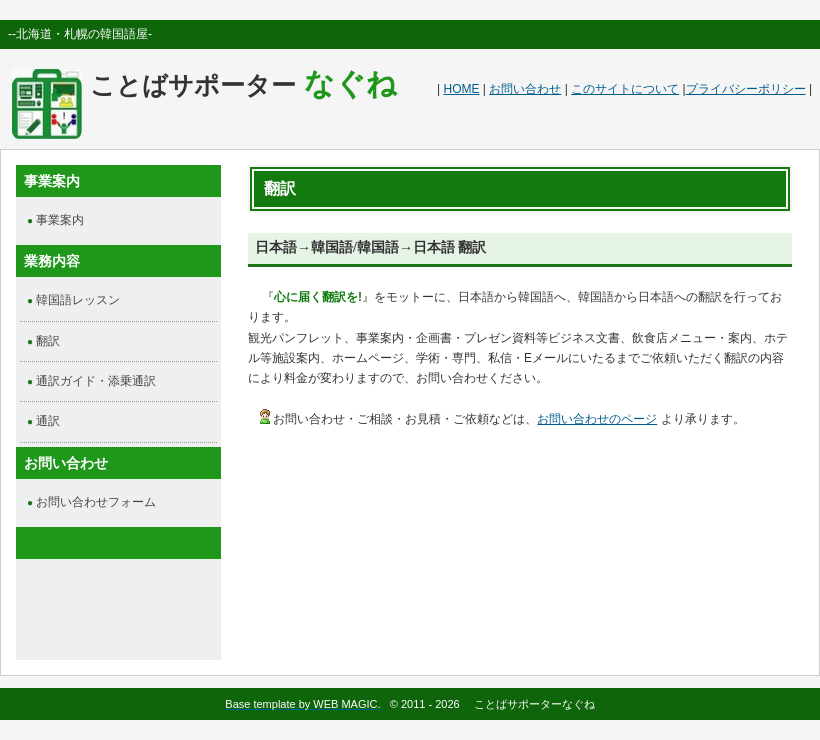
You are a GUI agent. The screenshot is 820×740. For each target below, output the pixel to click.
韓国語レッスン (78, 300)
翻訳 (48, 341)
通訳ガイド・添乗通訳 (96, 381)
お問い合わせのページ (597, 419)
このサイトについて (625, 89)
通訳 (48, 421)
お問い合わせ (525, 89)
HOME (462, 89)
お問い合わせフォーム (96, 502)
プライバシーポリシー (746, 89)
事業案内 (60, 220)
